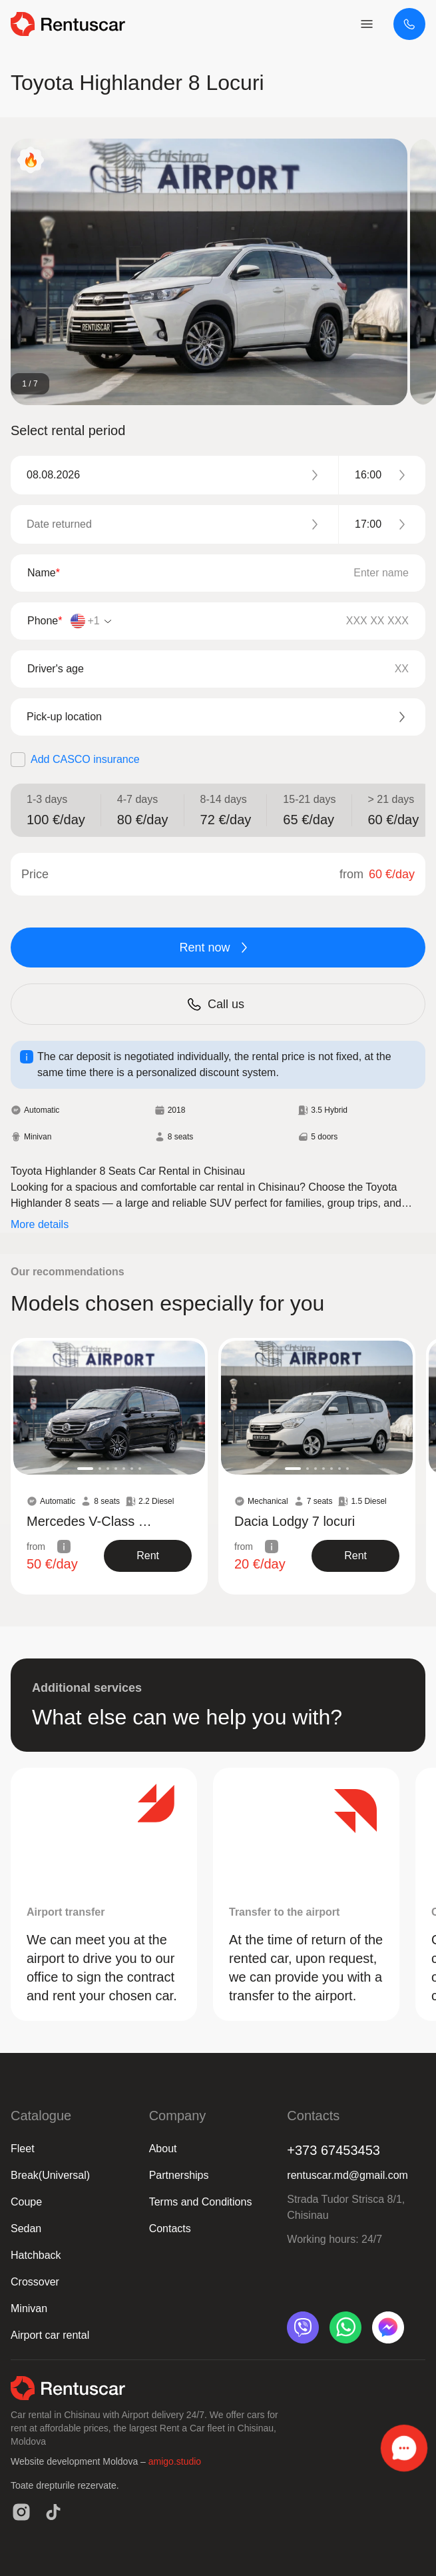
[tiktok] (53, 2512)
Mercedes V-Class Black (92, 1521)
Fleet (23, 2148)
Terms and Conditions (200, 2202)
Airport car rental (50, 2335)
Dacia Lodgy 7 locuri (294, 1521)
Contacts (170, 2228)
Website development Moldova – (79, 2461)
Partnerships (179, 2175)
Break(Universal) (50, 2175)
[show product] (148, 1556)
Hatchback (36, 2255)
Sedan (26, 2228)
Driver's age (55, 668)
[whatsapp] (345, 2327)
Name (43, 572)
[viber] (303, 2327)
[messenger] (388, 2327)
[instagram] (21, 2512)
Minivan (29, 2308)
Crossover (35, 2281)
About (163, 2148)
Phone (45, 620)
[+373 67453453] (409, 24)
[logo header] (68, 24)
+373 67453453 (333, 2150)
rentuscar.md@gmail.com (347, 2175)
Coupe (26, 2202)
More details (40, 1224)
